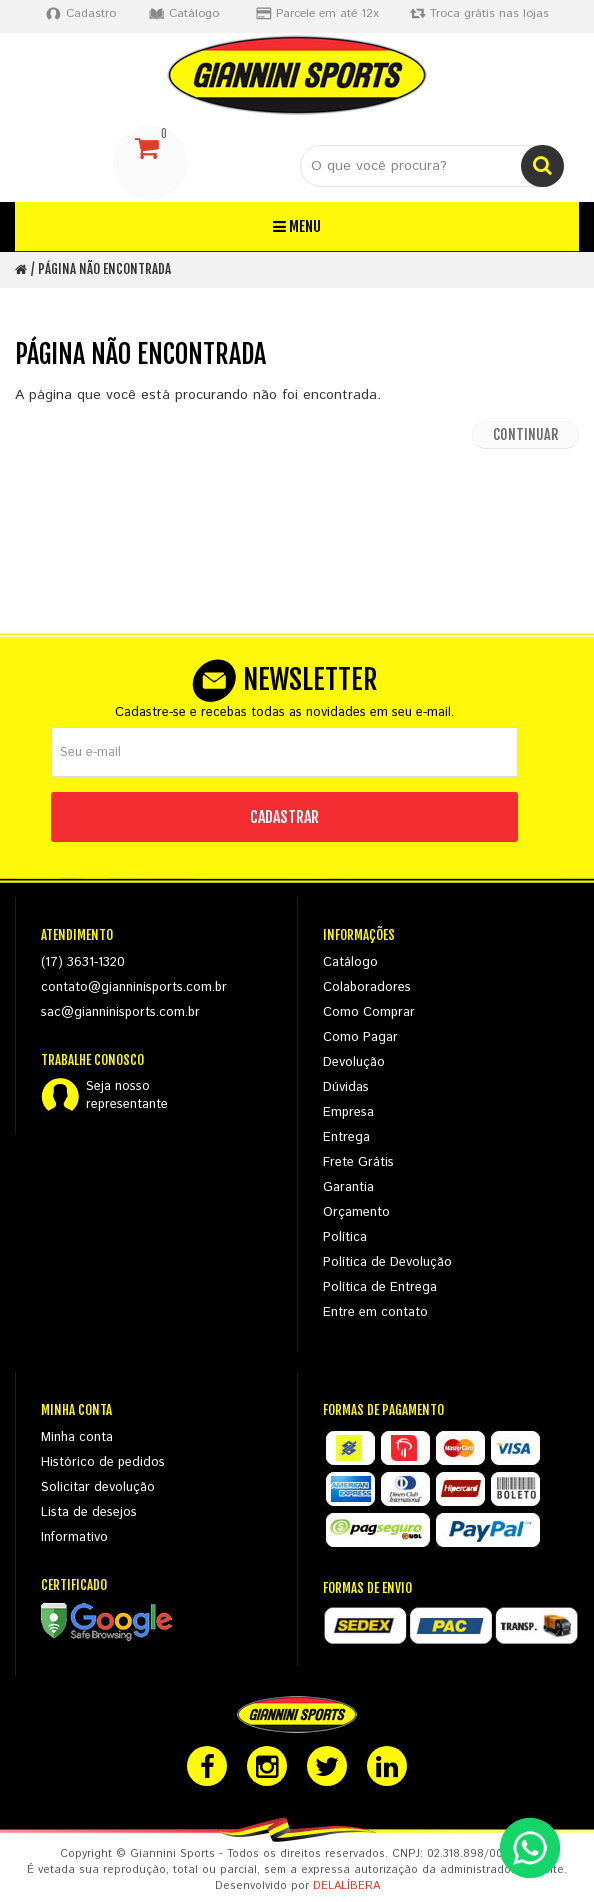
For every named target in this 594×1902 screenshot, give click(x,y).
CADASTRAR (284, 817)
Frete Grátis (358, 1162)
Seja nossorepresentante (127, 1096)
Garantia (348, 1187)
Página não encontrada (104, 269)
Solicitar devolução (98, 1487)
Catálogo (350, 962)
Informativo (74, 1537)
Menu (297, 226)
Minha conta (77, 1437)
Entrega (346, 1137)
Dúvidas (346, 1087)
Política (345, 1237)
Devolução (354, 1062)
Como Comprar (369, 1012)
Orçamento (356, 1212)
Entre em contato (375, 1312)
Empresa (348, 1112)
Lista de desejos (89, 1512)
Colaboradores (367, 987)
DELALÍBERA (346, 1886)
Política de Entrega (380, 1287)
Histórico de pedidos (103, 1462)
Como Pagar (360, 1037)
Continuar (525, 434)
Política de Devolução (387, 1262)
